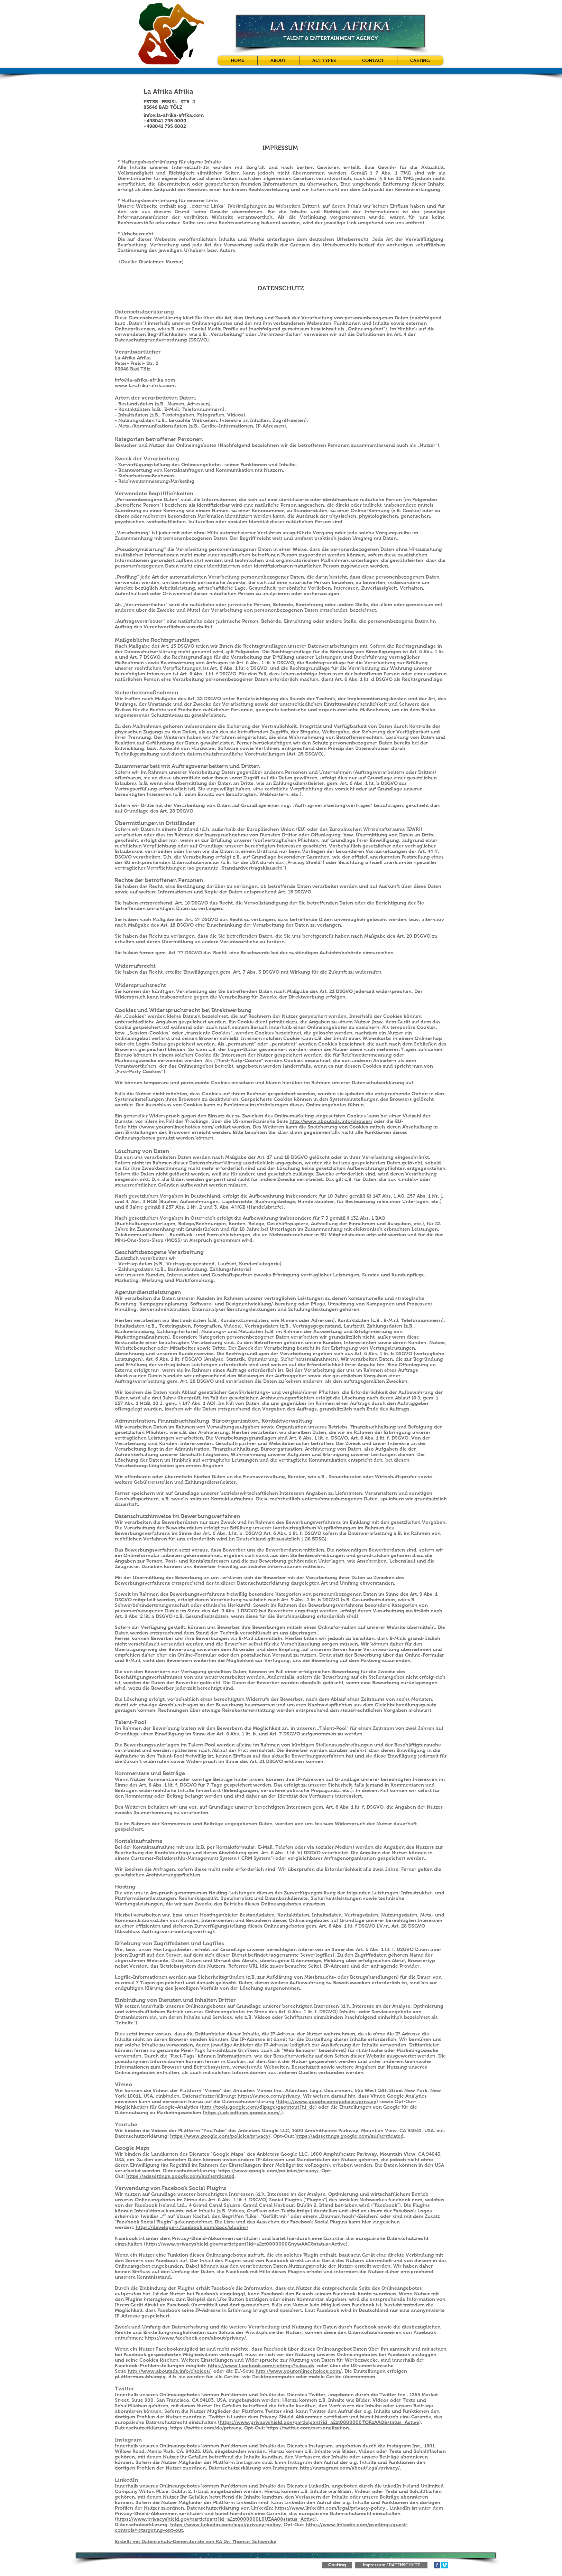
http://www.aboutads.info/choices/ (330, 1121)
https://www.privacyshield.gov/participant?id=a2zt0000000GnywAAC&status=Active (246, 2244)
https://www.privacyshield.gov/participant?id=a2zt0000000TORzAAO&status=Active (319, 2422)
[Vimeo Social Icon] (444, 2565)
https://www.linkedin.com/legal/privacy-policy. (331, 2508)
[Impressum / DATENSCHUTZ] (391, 2565)
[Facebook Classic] (437, 2565)
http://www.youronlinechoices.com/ (171, 1127)
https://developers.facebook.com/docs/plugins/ (192, 2227)
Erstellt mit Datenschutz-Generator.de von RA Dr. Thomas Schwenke (195, 2541)
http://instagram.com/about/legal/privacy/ (350, 2468)
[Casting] (337, 2565)
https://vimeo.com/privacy (269, 2096)
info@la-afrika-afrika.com (174, 115)
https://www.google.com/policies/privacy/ (220, 2136)
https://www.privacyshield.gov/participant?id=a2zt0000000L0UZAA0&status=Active (216, 2519)
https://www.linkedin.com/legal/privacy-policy (225, 2524)
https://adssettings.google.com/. (242, 2112)
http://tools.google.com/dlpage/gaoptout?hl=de (258, 2107)
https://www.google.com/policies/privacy (327, 2101)
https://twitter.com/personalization (307, 2427)
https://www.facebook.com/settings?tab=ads (261, 2365)
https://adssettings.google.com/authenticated (349, 2136)
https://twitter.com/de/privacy (205, 2427)
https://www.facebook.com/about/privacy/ (195, 2338)
